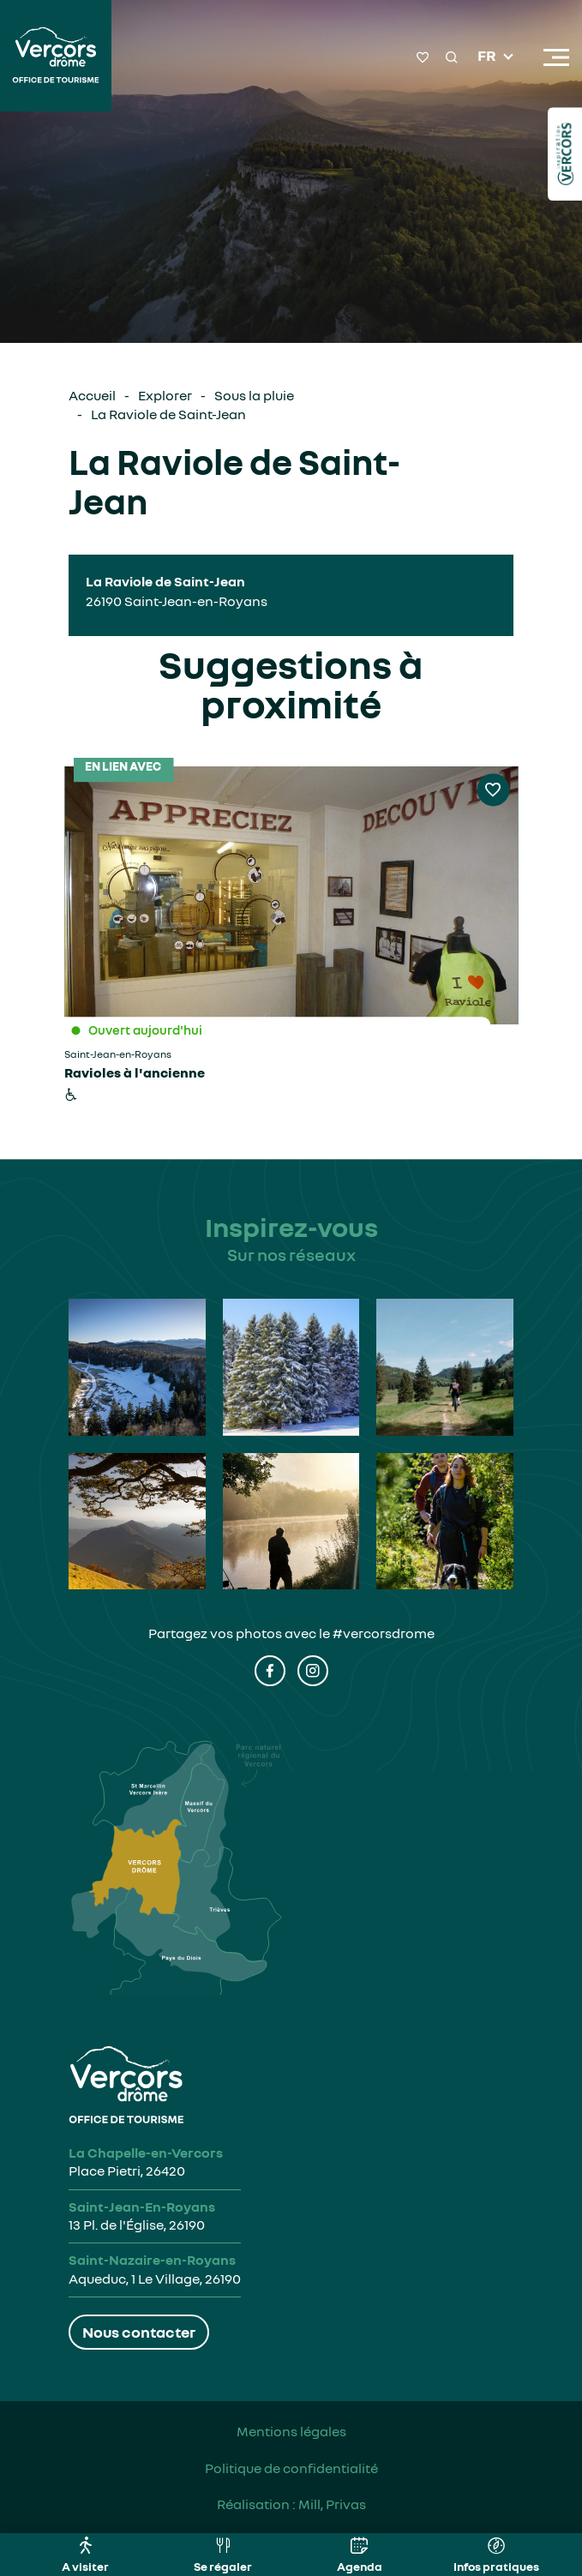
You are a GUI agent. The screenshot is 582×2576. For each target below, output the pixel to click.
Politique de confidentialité (291, 2468)
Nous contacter (138, 2331)
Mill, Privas (332, 2504)
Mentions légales (291, 2431)
